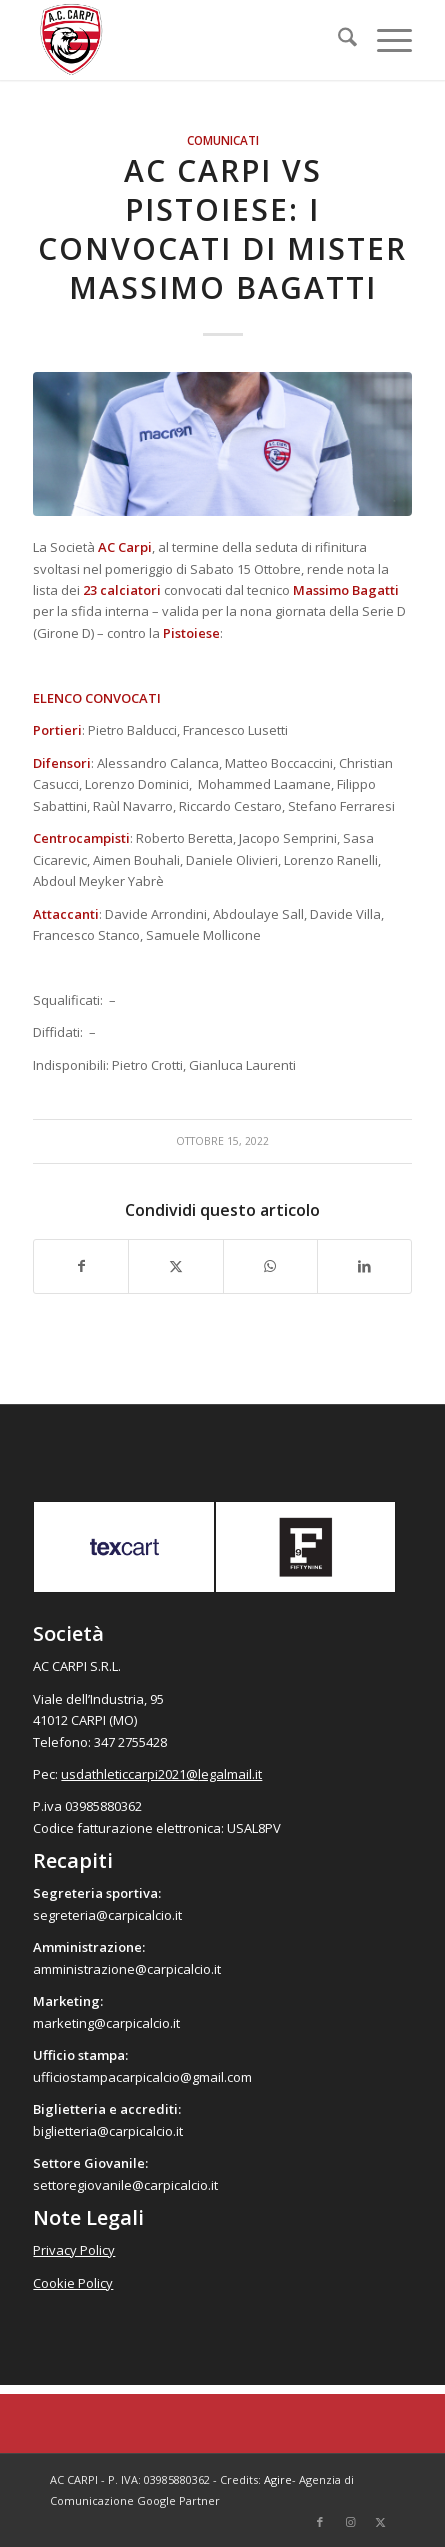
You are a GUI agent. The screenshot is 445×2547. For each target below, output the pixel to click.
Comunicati (223, 140)
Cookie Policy (73, 2283)
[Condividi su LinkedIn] (364, 1266)
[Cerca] (337, 40)
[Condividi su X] (175, 1266)
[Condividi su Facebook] (81, 1266)
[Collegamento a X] (380, 2522)
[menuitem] (337, 40)
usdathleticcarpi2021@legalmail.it (161, 1774)
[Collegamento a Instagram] (350, 2522)
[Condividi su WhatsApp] (270, 1266)
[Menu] (384, 40)
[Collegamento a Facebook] (320, 2522)
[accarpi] (184, 40)
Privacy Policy (74, 2250)
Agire (278, 2479)
